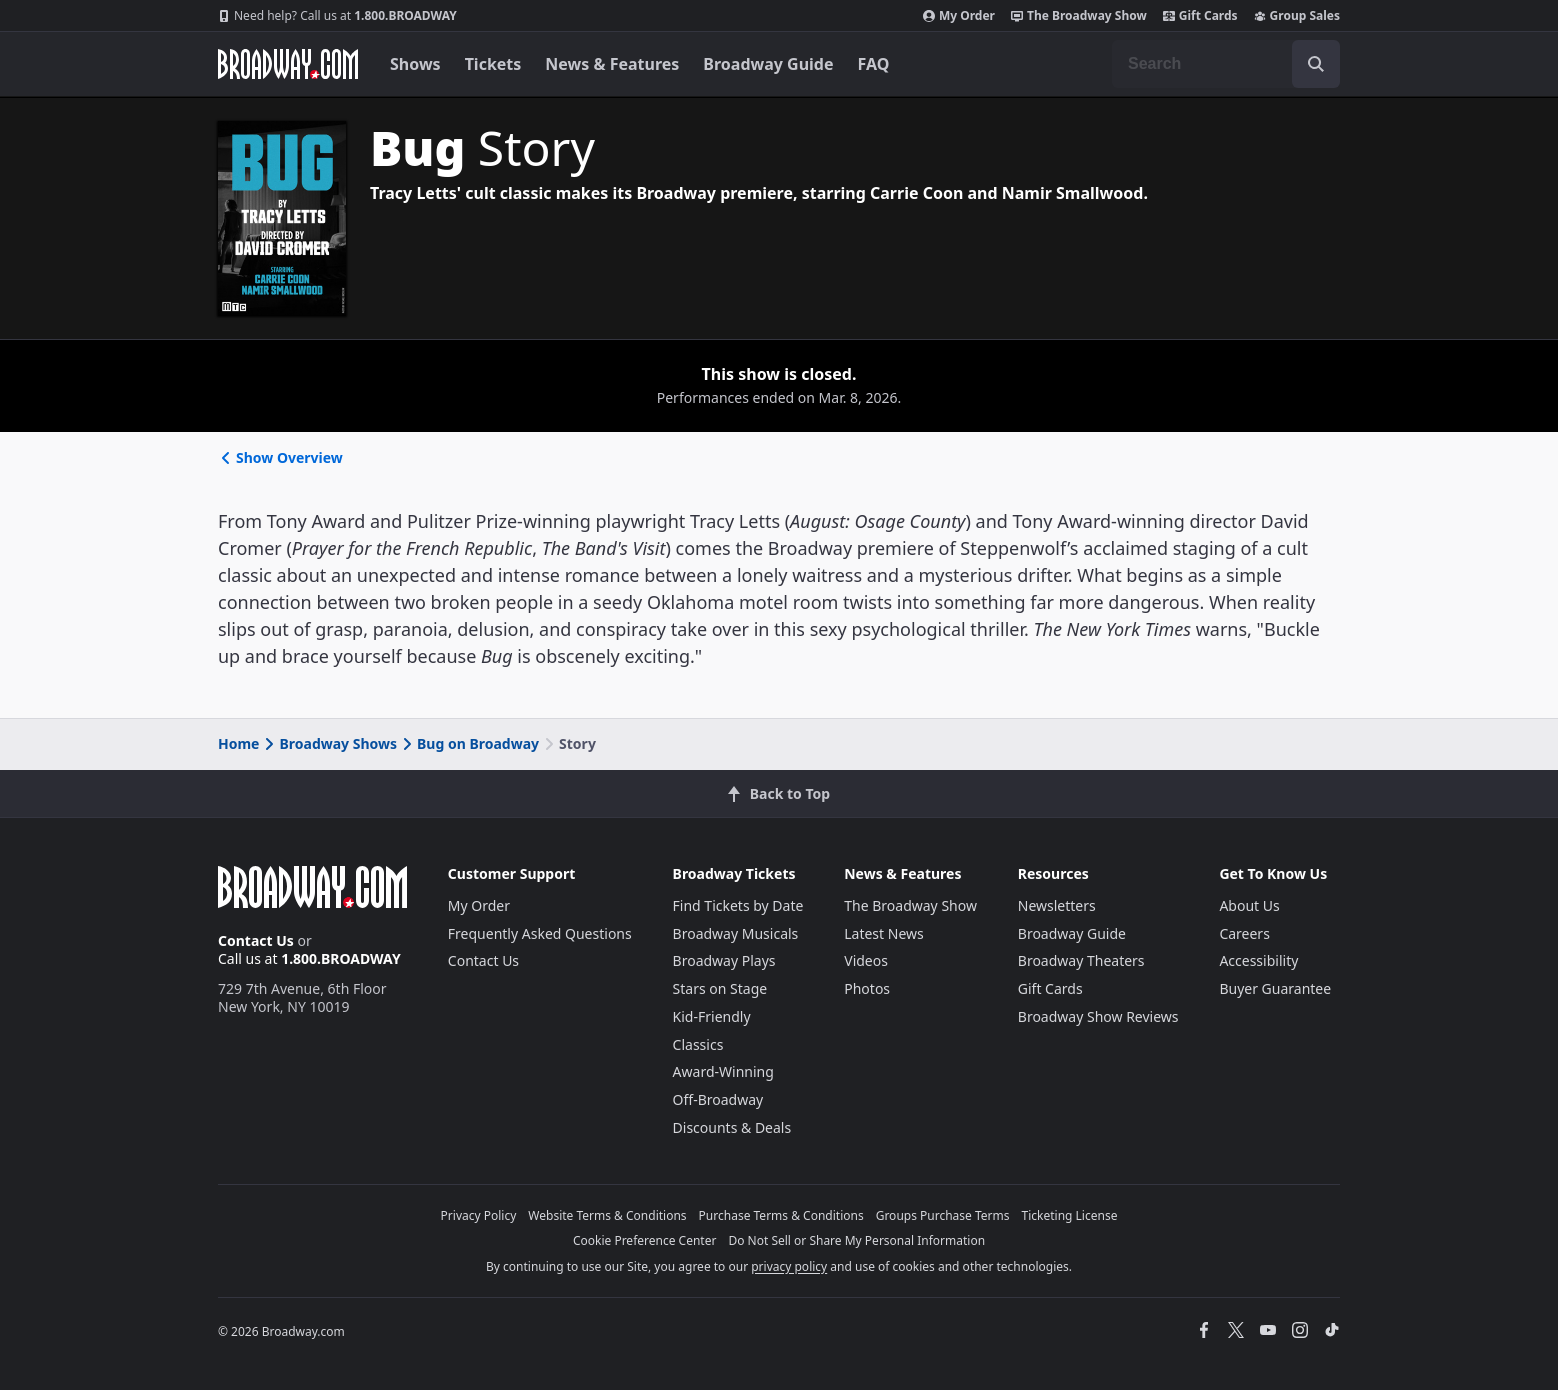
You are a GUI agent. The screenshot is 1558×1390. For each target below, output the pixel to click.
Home (238, 743)
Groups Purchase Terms (943, 1215)
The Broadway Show (1079, 16)
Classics (698, 1044)
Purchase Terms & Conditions (781, 1215)
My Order (959, 16)
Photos (867, 988)
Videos (866, 960)
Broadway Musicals (736, 933)
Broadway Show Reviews (1098, 1016)
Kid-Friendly (712, 1016)
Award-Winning (723, 1071)
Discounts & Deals (732, 1127)
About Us (1249, 905)
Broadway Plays (724, 960)
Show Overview (280, 457)
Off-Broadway (718, 1099)
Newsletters (1057, 905)
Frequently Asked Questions (540, 933)
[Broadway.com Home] (288, 64)
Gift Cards (1200, 16)
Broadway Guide (768, 64)
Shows (415, 64)
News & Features (612, 64)
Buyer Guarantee (1275, 988)
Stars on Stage (720, 988)
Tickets (493, 64)
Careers (1244, 933)
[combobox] (1226, 64)
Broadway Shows (329, 743)
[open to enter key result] (1316, 64)
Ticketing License (1070, 1215)
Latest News (884, 933)
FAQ (874, 64)
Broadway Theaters (1081, 960)
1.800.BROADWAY (337, 16)
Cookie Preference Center (645, 1240)
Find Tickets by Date (738, 905)
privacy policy (789, 1266)
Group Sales (1297, 16)
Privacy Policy (479, 1215)
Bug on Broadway (469, 743)
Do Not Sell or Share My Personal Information (856, 1240)
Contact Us (256, 940)
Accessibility (1258, 960)
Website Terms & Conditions (607, 1215)
